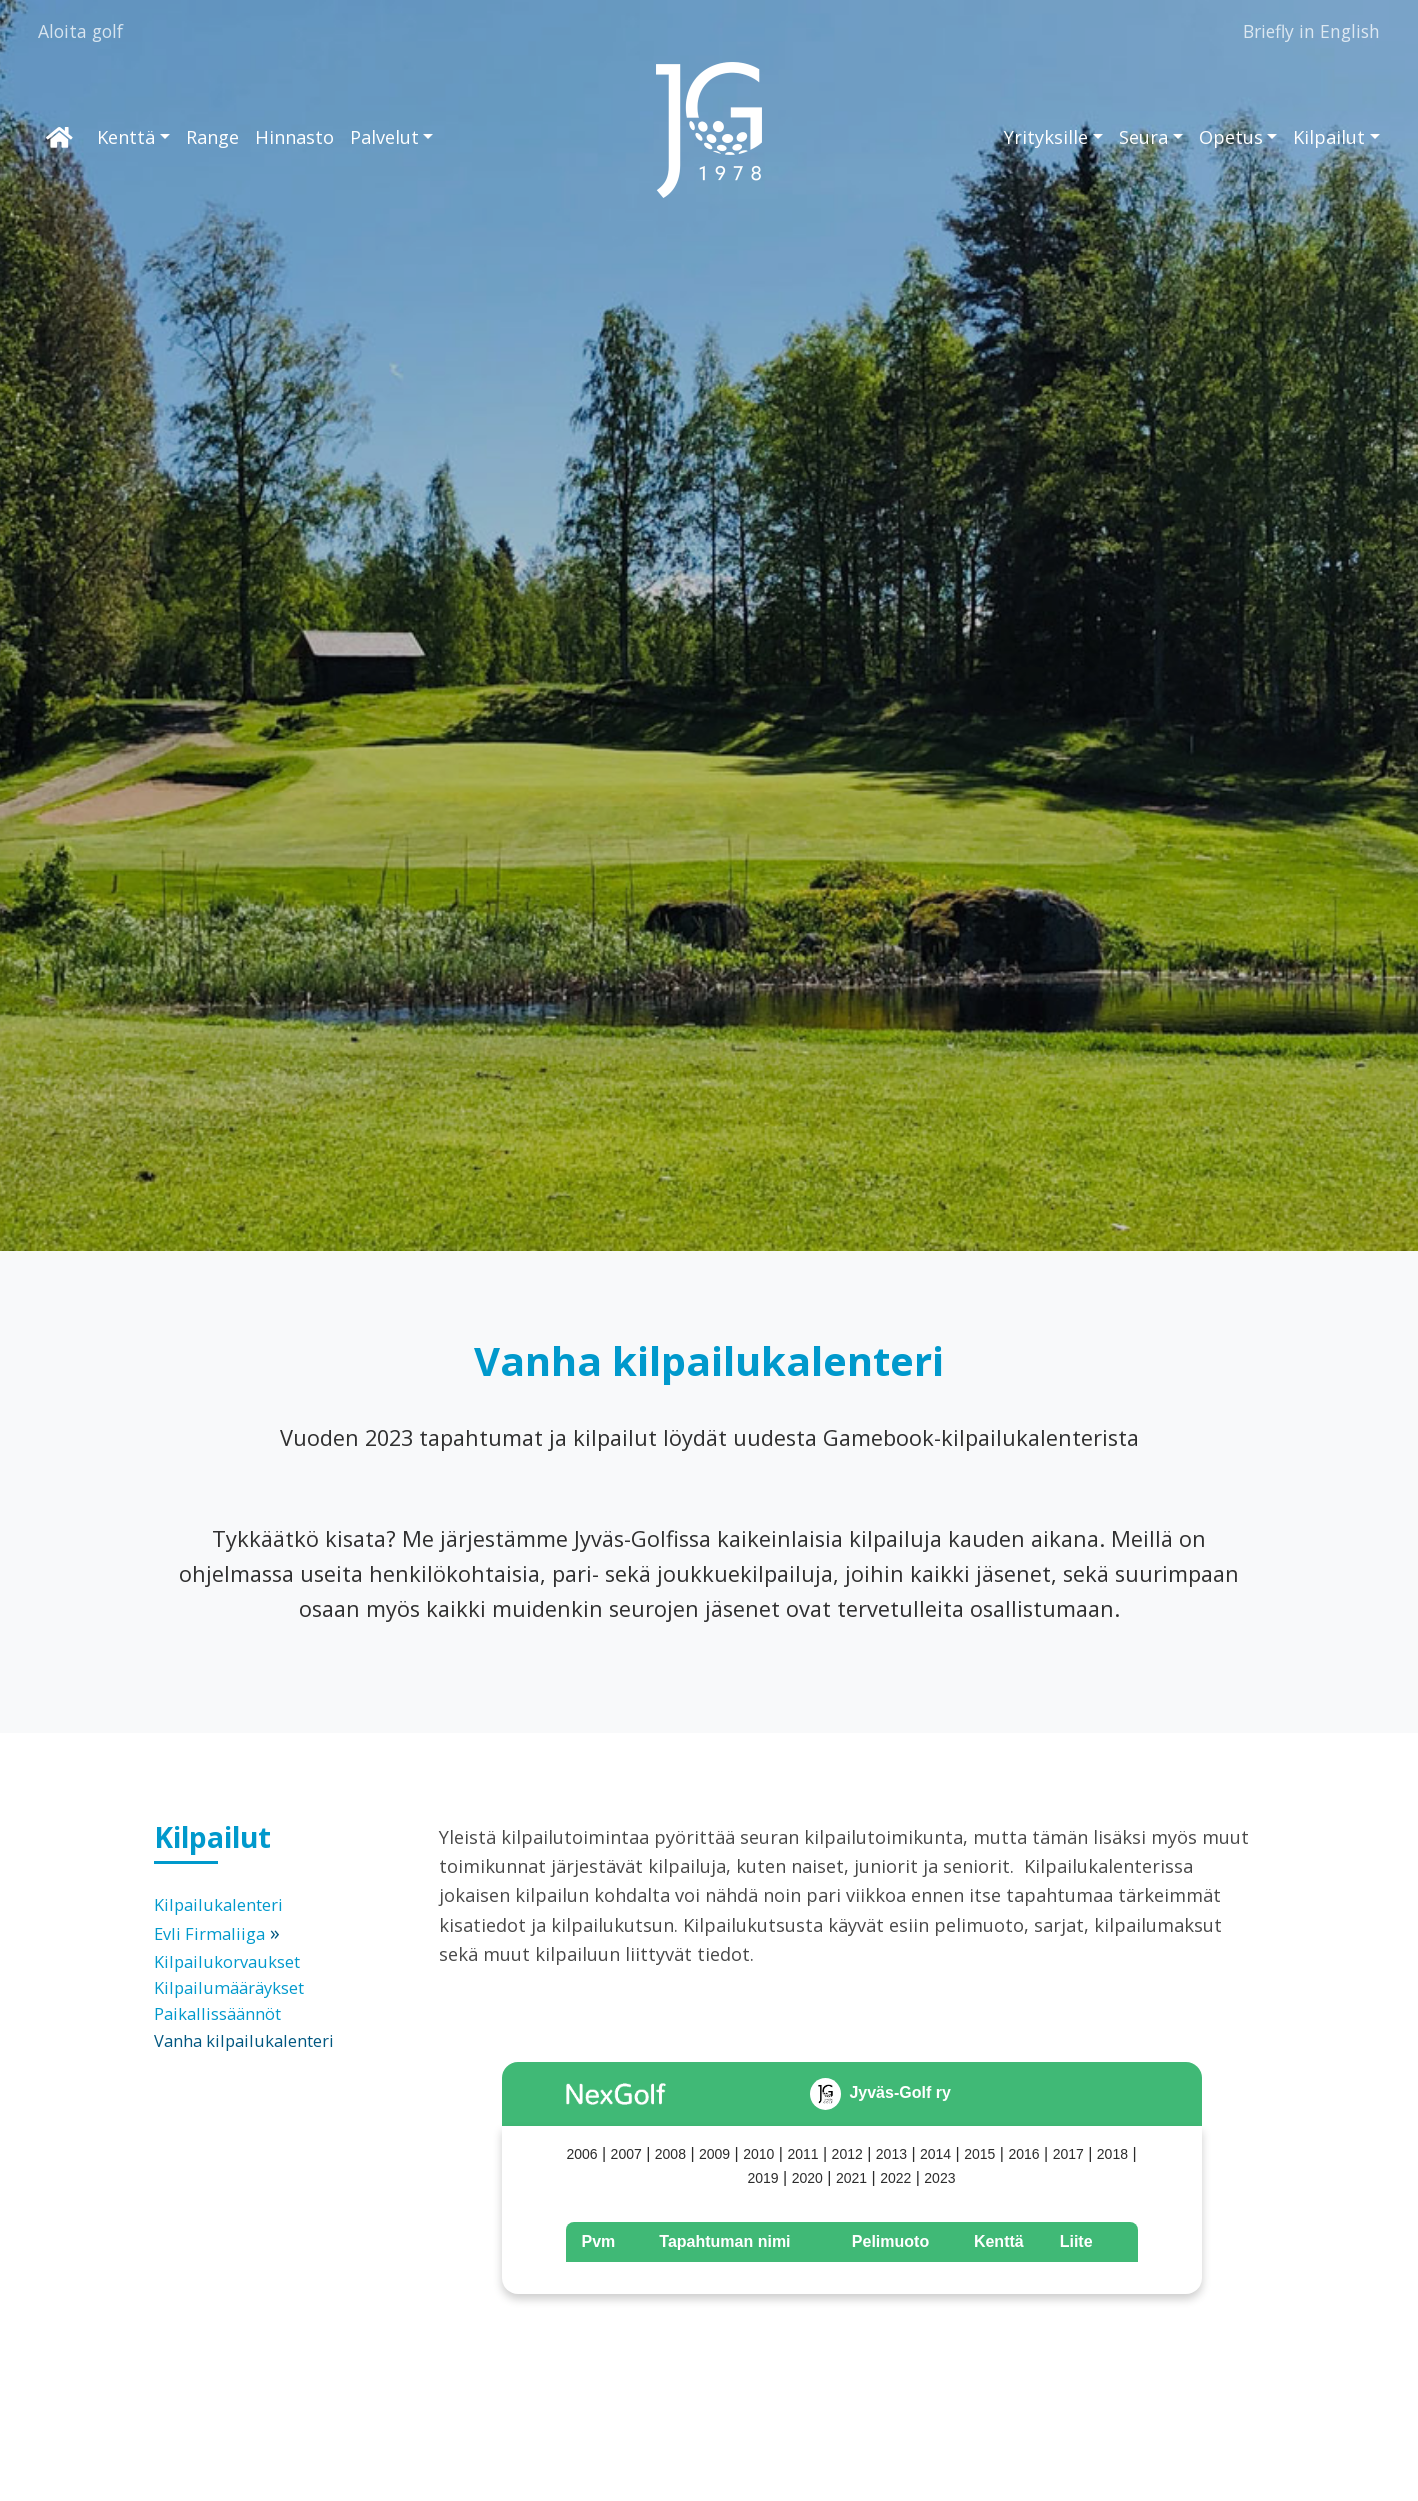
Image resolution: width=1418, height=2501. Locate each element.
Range (212, 137)
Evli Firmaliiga (209, 1933)
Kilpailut (1329, 137)
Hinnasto (294, 137)
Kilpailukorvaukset (227, 1961)
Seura (1143, 137)
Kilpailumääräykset (229, 1987)
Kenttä (126, 137)
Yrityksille (1046, 137)
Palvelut (384, 137)
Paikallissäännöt (217, 2013)
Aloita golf (80, 31)
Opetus (1231, 137)
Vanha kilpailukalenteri (244, 2040)
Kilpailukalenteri (218, 1904)
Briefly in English (1311, 31)
